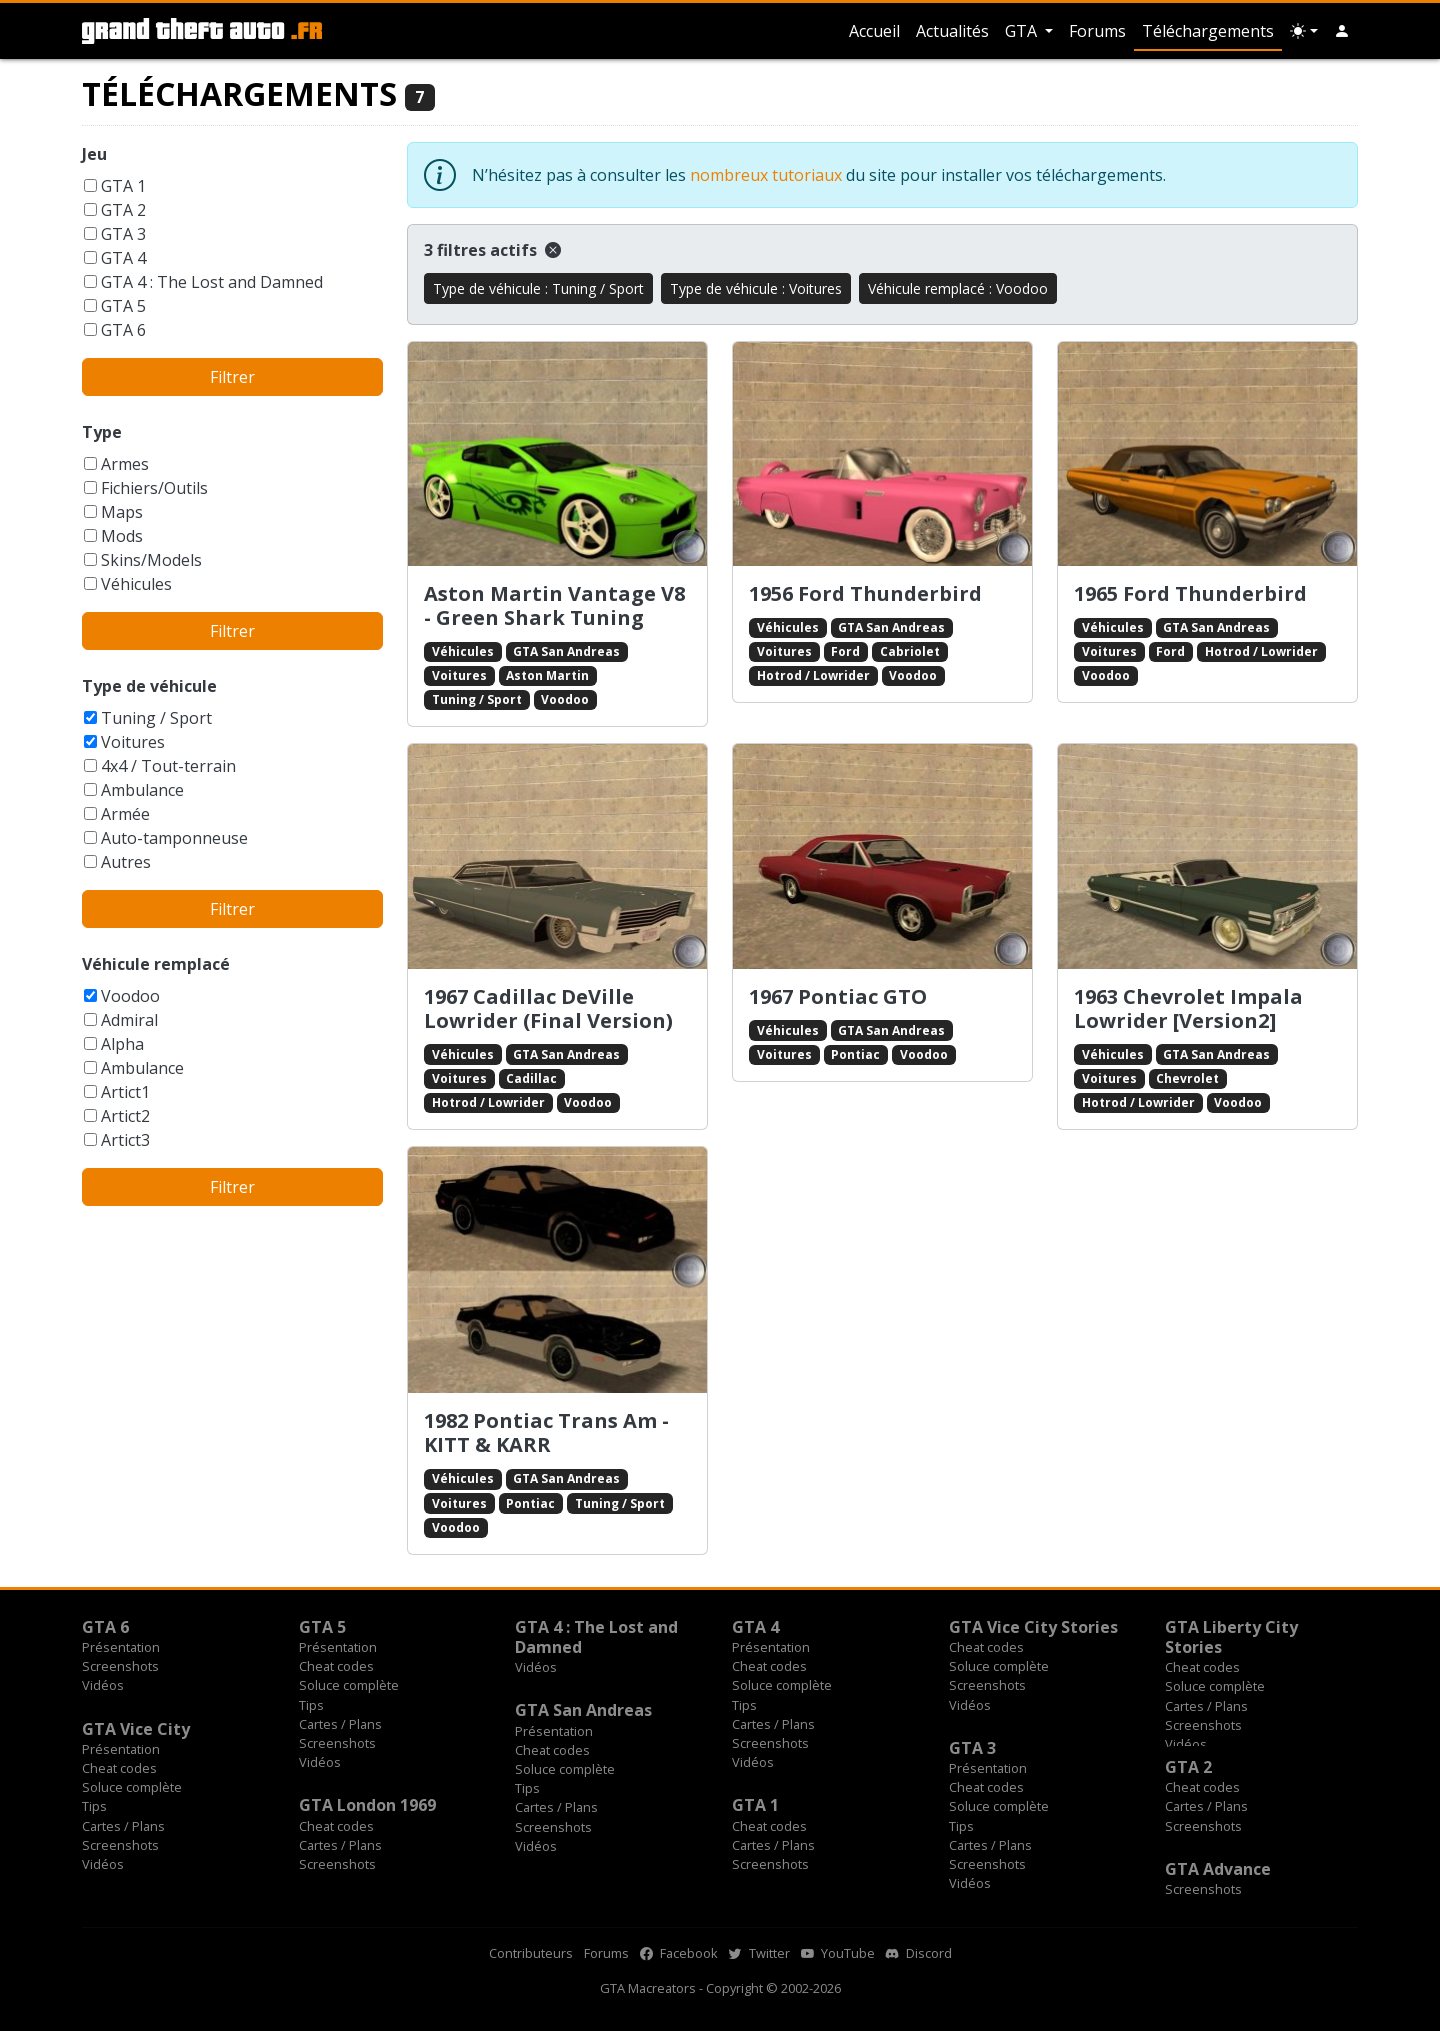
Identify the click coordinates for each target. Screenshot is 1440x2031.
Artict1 (125, 1092)
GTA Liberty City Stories (1231, 1637)
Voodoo (130, 996)
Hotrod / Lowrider (813, 675)
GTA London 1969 (367, 1805)
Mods (122, 536)
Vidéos (103, 1685)
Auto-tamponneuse (174, 838)
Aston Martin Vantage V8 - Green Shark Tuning (554, 605)
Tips (311, 1705)
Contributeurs (531, 1953)
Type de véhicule (149, 686)
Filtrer (232, 377)
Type (102, 432)
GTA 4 (123, 258)
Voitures (133, 742)
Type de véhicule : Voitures (756, 288)
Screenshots (120, 1666)
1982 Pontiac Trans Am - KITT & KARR (546, 1432)
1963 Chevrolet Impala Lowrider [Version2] (1188, 1008)
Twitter (759, 1953)
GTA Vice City (136, 1729)
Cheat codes (336, 1666)
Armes (125, 464)
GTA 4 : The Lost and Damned (212, 282)
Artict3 (125, 1140)
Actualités (952, 31)
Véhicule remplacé (156, 964)
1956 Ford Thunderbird (865, 593)
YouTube (838, 1953)
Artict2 (125, 1116)
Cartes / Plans (340, 1724)
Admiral (129, 1020)
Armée (125, 814)
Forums (1097, 31)
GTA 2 (123, 210)
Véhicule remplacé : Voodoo (958, 288)
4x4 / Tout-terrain (168, 766)
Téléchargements (1208, 31)
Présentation (121, 1647)
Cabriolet (910, 651)
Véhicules (136, 584)
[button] (1342, 31)
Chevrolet (1187, 1078)
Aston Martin (547, 675)
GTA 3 (123, 234)
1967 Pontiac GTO (838, 996)
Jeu (94, 154)
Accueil (874, 31)
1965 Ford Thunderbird (1190, 593)
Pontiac (855, 1054)
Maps (122, 512)
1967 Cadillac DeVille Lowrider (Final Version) (548, 1008)
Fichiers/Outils (154, 488)
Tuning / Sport (156, 718)
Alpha (122, 1044)
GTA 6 (123, 330)
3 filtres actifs (492, 250)
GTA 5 (123, 306)
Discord (919, 1953)
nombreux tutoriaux (766, 175)
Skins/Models (151, 560)
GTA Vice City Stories (1033, 1627)
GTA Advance (1218, 1869)
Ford (845, 651)
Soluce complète (349, 1685)
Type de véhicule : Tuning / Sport (538, 288)
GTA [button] (1023, 31)
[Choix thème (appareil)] (1304, 31)
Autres (126, 862)
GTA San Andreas (566, 651)
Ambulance (142, 790)
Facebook (679, 1953)
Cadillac (531, 1078)
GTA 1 (123, 186)
